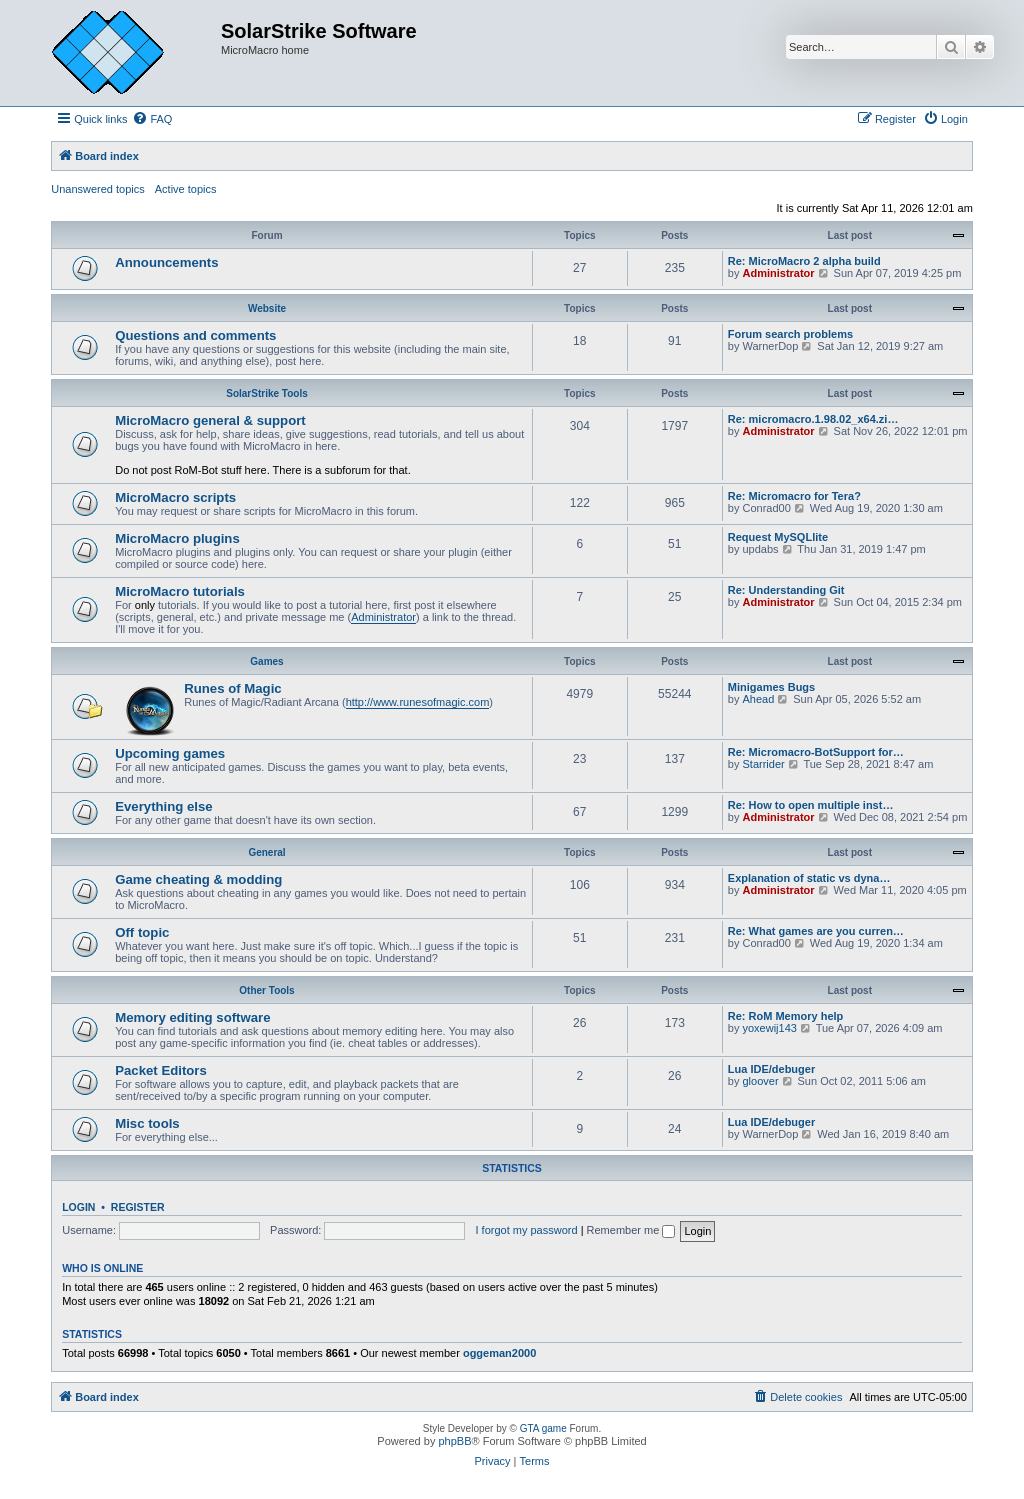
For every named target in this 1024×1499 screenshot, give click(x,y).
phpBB (454, 1441)
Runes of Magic (232, 688)
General (266, 852)
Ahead (758, 699)
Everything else (163, 806)
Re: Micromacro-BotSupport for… (816, 752)
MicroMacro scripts (175, 497)
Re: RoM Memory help (786, 1016)
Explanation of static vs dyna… (809, 878)
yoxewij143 (769, 1028)
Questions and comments (195, 335)
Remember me (631, 1230)
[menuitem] (152, 119)
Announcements (166, 262)
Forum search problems (790, 334)
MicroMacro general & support (210, 420)
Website (267, 308)
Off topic (142, 932)
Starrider (763, 764)
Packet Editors (161, 1070)
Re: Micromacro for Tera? (794, 496)
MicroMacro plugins (177, 538)
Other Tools (266, 990)
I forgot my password (526, 1230)
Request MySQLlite (778, 537)
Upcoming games (170, 753)
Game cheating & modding (198, 879)
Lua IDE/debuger (771, 1069)
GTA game (543, 1428)
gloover (760, 1081)
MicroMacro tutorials (180, 591)
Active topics (186, 189)
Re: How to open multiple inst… (811, 805)
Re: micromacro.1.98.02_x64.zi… (813, 419)
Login (78, 1207)
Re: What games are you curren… (816, 931)
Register (138, 1207)
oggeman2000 (499, 1353)
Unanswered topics (98, 189)
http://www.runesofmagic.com (418, 702)
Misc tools (147, 1123)
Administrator (778, 273)
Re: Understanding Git (786, 590)
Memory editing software (192, 1017)
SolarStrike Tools (267, 393)
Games (266, 661)
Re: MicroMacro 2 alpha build (804, 261)
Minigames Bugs (771, 687)
